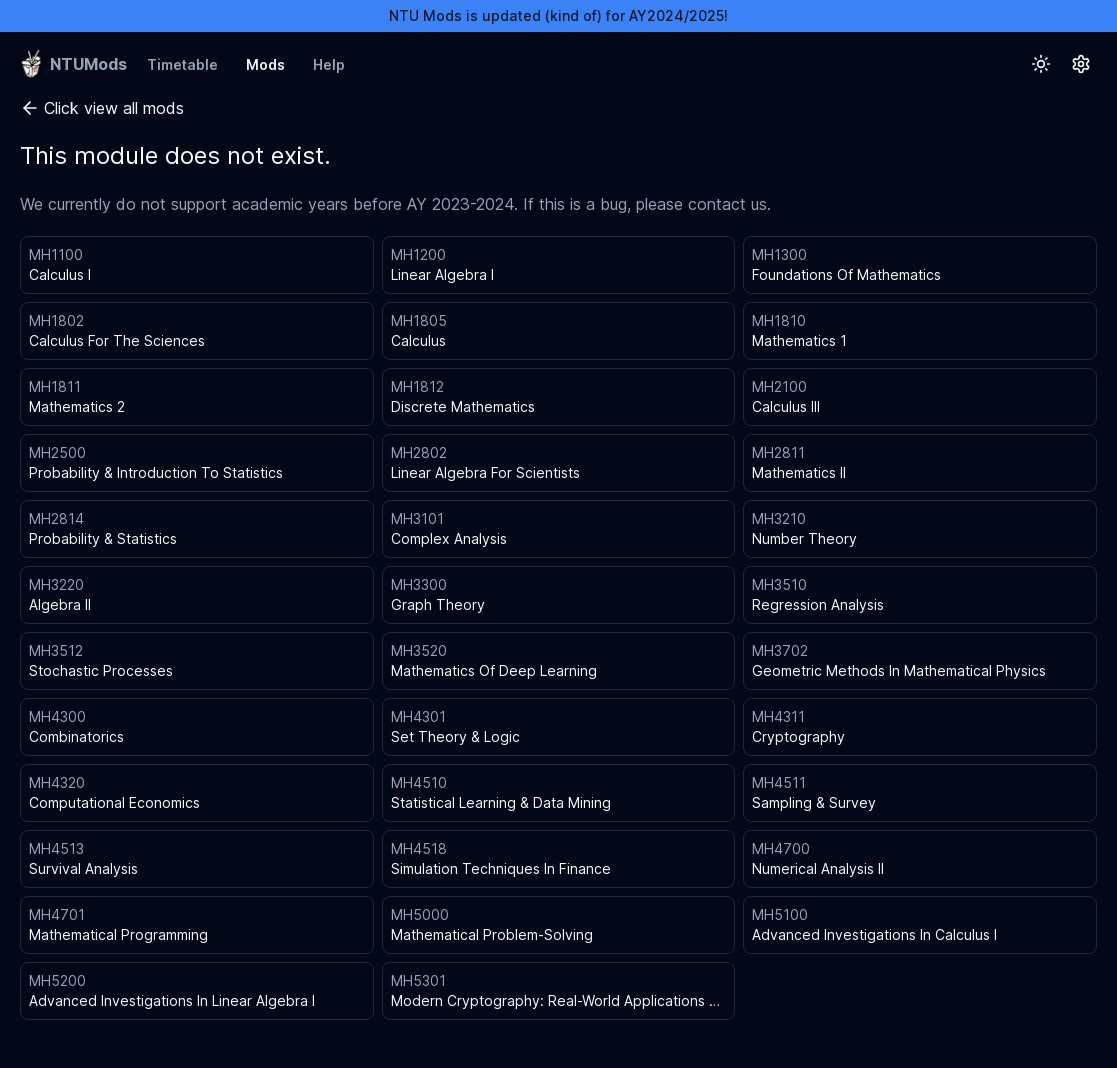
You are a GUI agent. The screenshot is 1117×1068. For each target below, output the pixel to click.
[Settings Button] (1081, 64)
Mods (265, 64)
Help (329, 64)
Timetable (182, 64)
